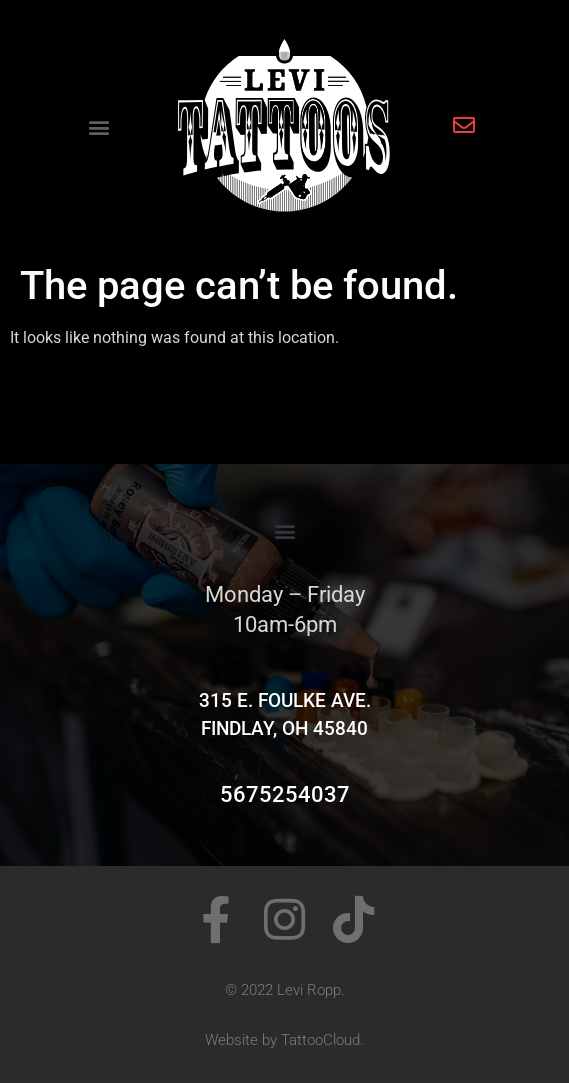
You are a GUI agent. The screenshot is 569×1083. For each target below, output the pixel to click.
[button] (99, 127)
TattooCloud (320, 1040)
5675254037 (285, 794)
